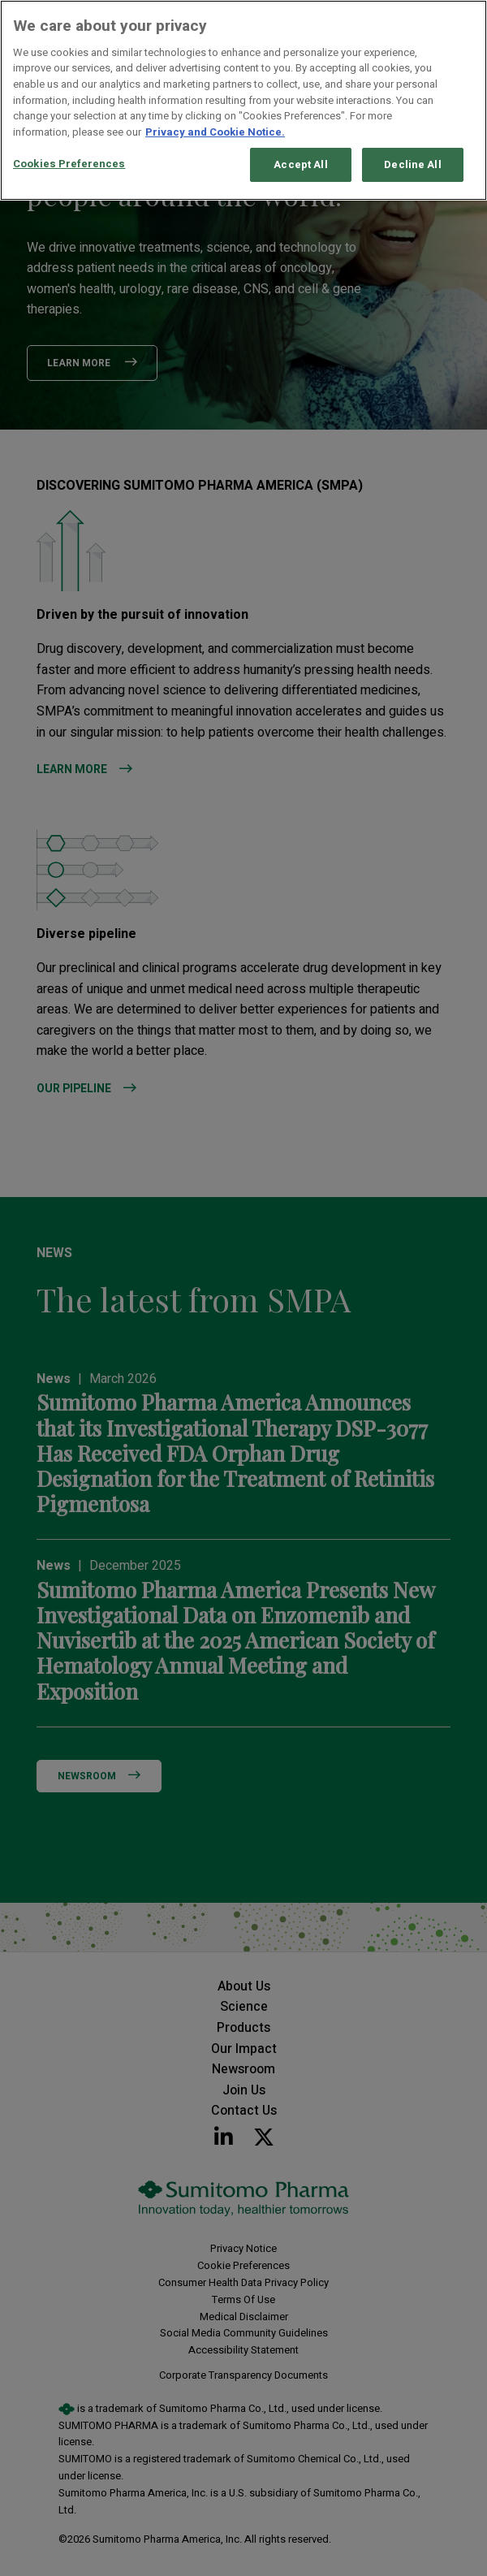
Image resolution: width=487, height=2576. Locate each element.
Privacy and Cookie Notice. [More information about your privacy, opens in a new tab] (215, 132)
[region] (243, 100)
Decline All (412, 164)
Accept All (300, 164)
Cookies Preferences (69, 163)
